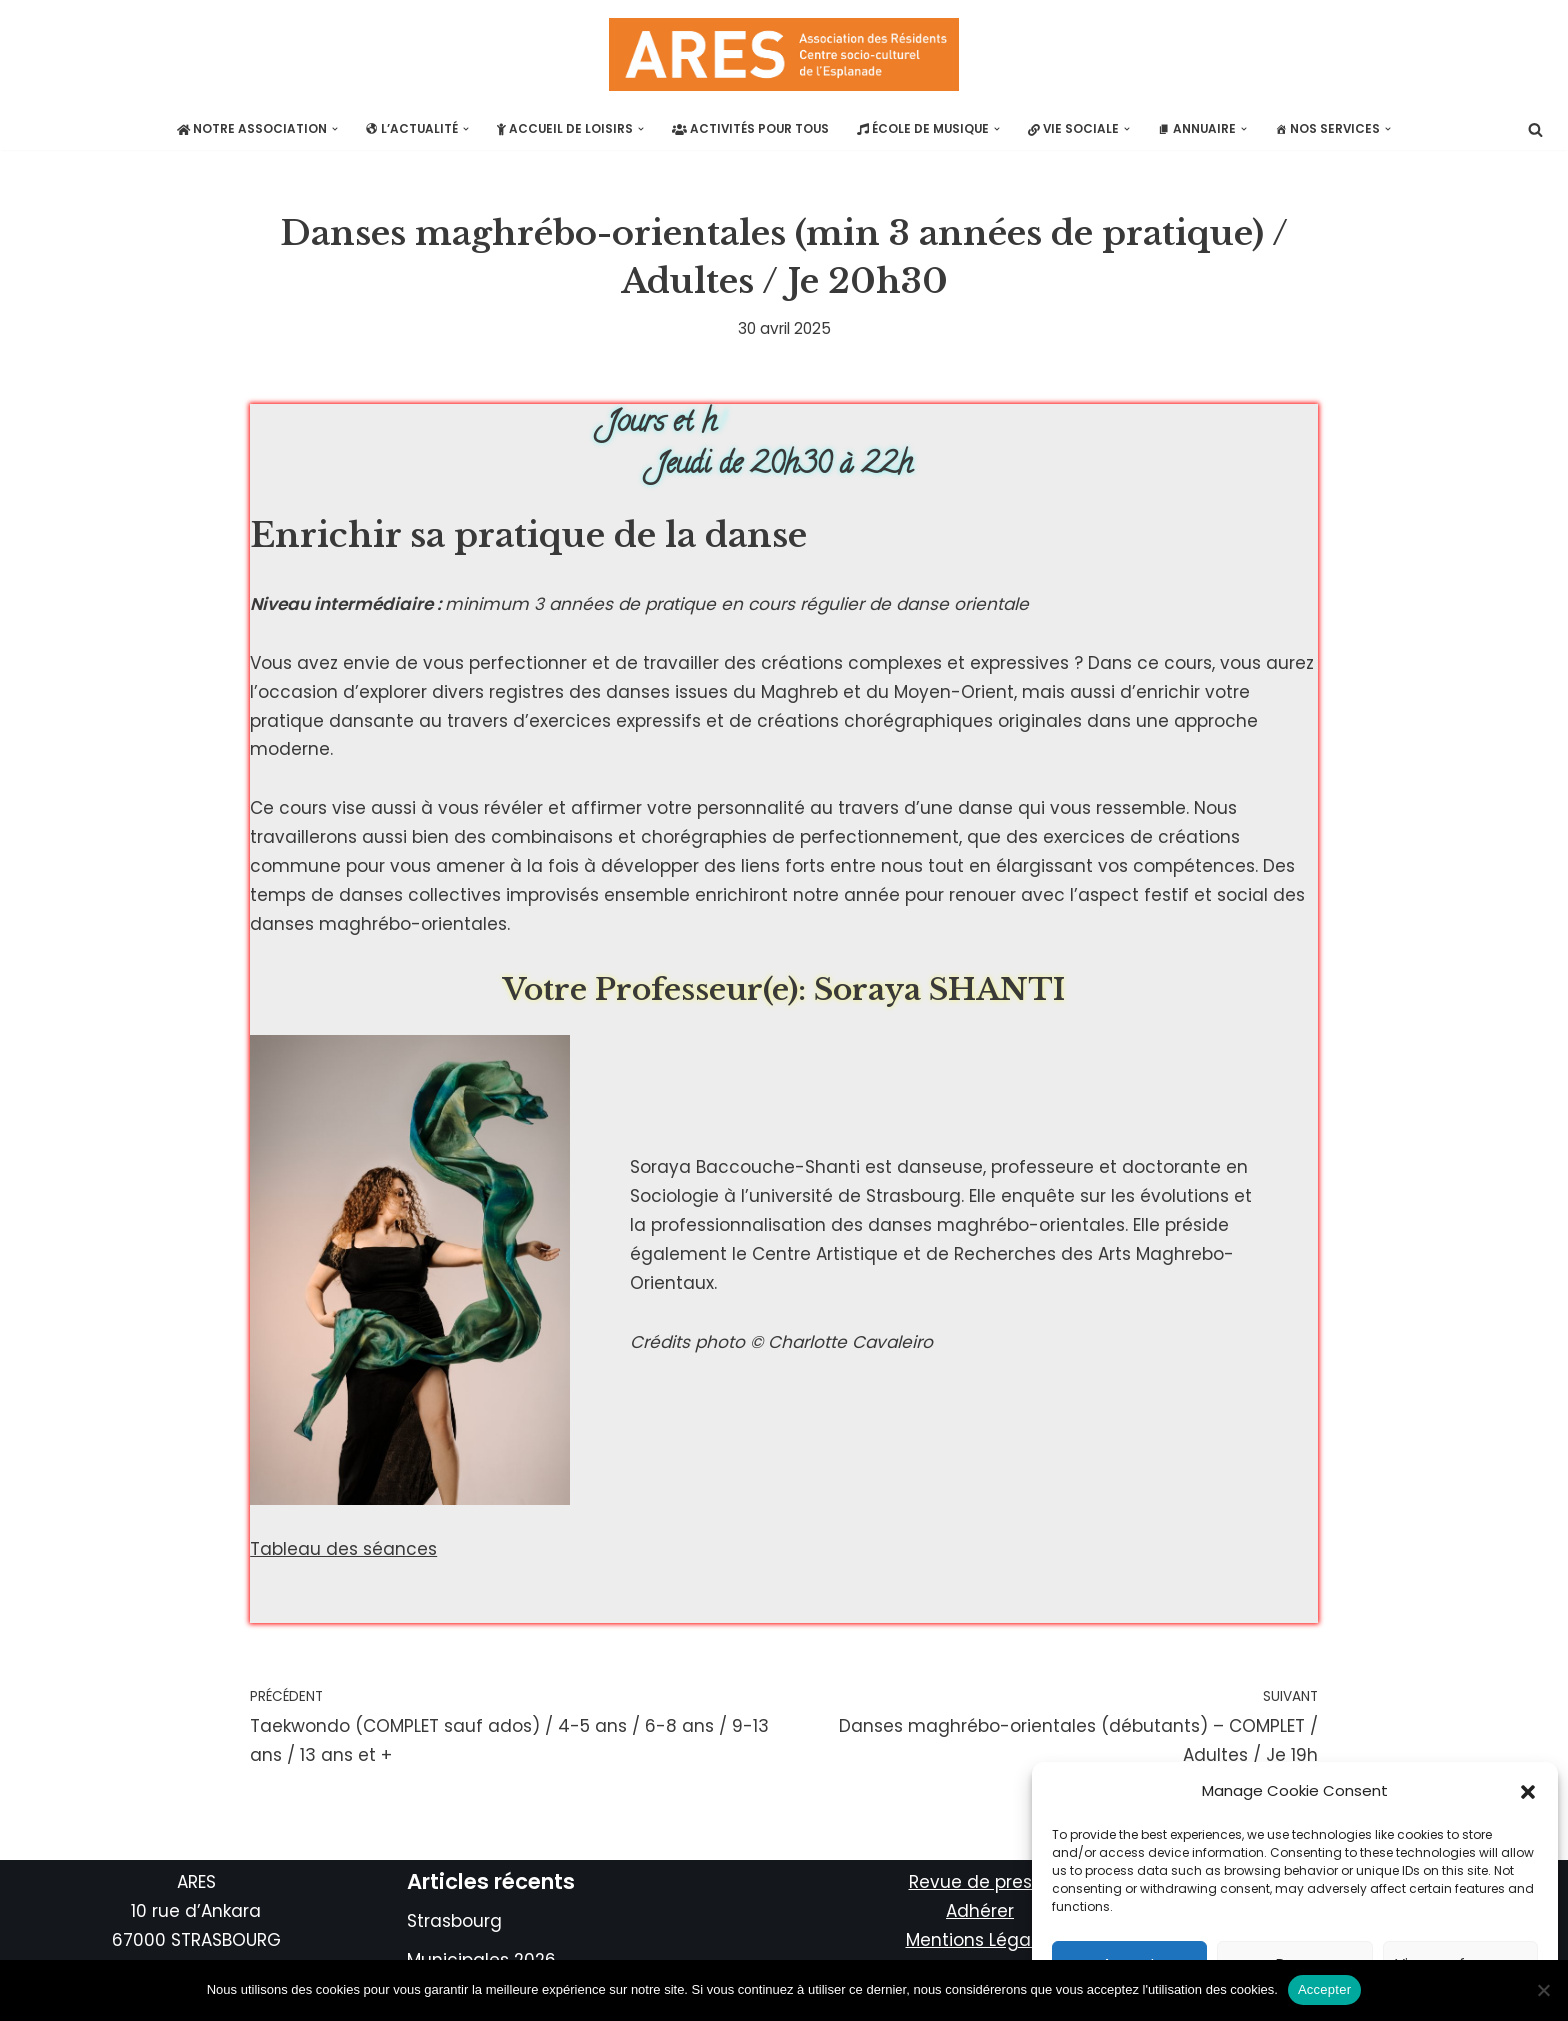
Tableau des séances (343, 1549)
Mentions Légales (980, 1940)
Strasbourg (454, 1921)
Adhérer (980, 1911)
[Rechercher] (1535, 129)
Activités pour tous (750, 129)
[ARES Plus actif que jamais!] (784, 54)
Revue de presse (980, 1882)
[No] (1543, 1990)
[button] (1528, 1792)
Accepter (1324, 1989)
